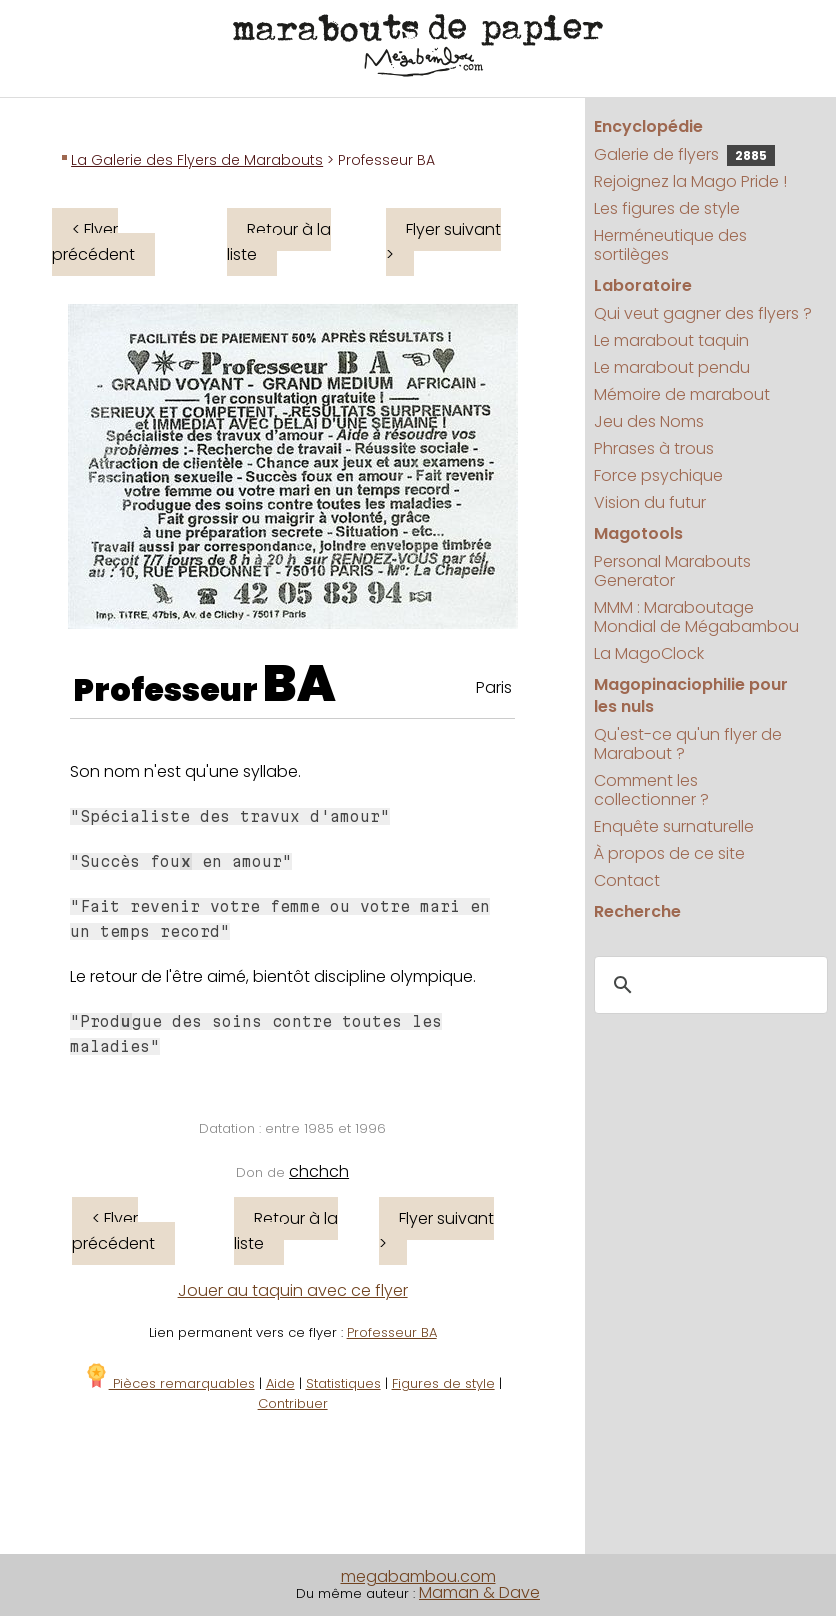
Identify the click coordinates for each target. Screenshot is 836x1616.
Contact (627, 880)
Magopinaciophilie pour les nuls (691, 695)
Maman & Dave (479, 1592)
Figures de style (443, 1383)
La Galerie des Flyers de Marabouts (197, 160)
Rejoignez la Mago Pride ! (690, 181)
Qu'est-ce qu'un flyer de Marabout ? (688, 744)
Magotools (638, 533)
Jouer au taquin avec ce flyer (293, 1290)
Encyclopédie (648, 126)
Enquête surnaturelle (674, 826)
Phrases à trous (654, 448)
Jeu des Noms (649, 421)
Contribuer (293, 1403)
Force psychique (658, 475)
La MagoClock (649, 653)
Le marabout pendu (672, 367)
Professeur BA (392, 1332)
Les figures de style (667, 208)
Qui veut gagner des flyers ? (703, 313)
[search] (708, 986)
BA (299, 684)
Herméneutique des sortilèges (670, 245)
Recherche (637, 911)
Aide (280, 1383)
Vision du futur (650, 502)
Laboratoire (643, 285)
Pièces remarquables (169, 1383)
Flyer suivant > (443, 242)
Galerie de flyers (684, 154)
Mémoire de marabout (682, 394)
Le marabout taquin (671, 340)
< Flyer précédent (93, 242)
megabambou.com (418, 1576)
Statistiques (343, 1383)
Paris (494, 687)
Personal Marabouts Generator (672, 571)
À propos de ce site (669, 853)
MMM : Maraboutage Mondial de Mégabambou (696, 617)
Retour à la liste (279, 242)
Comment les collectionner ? (651, 790)
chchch (319, 1171)
